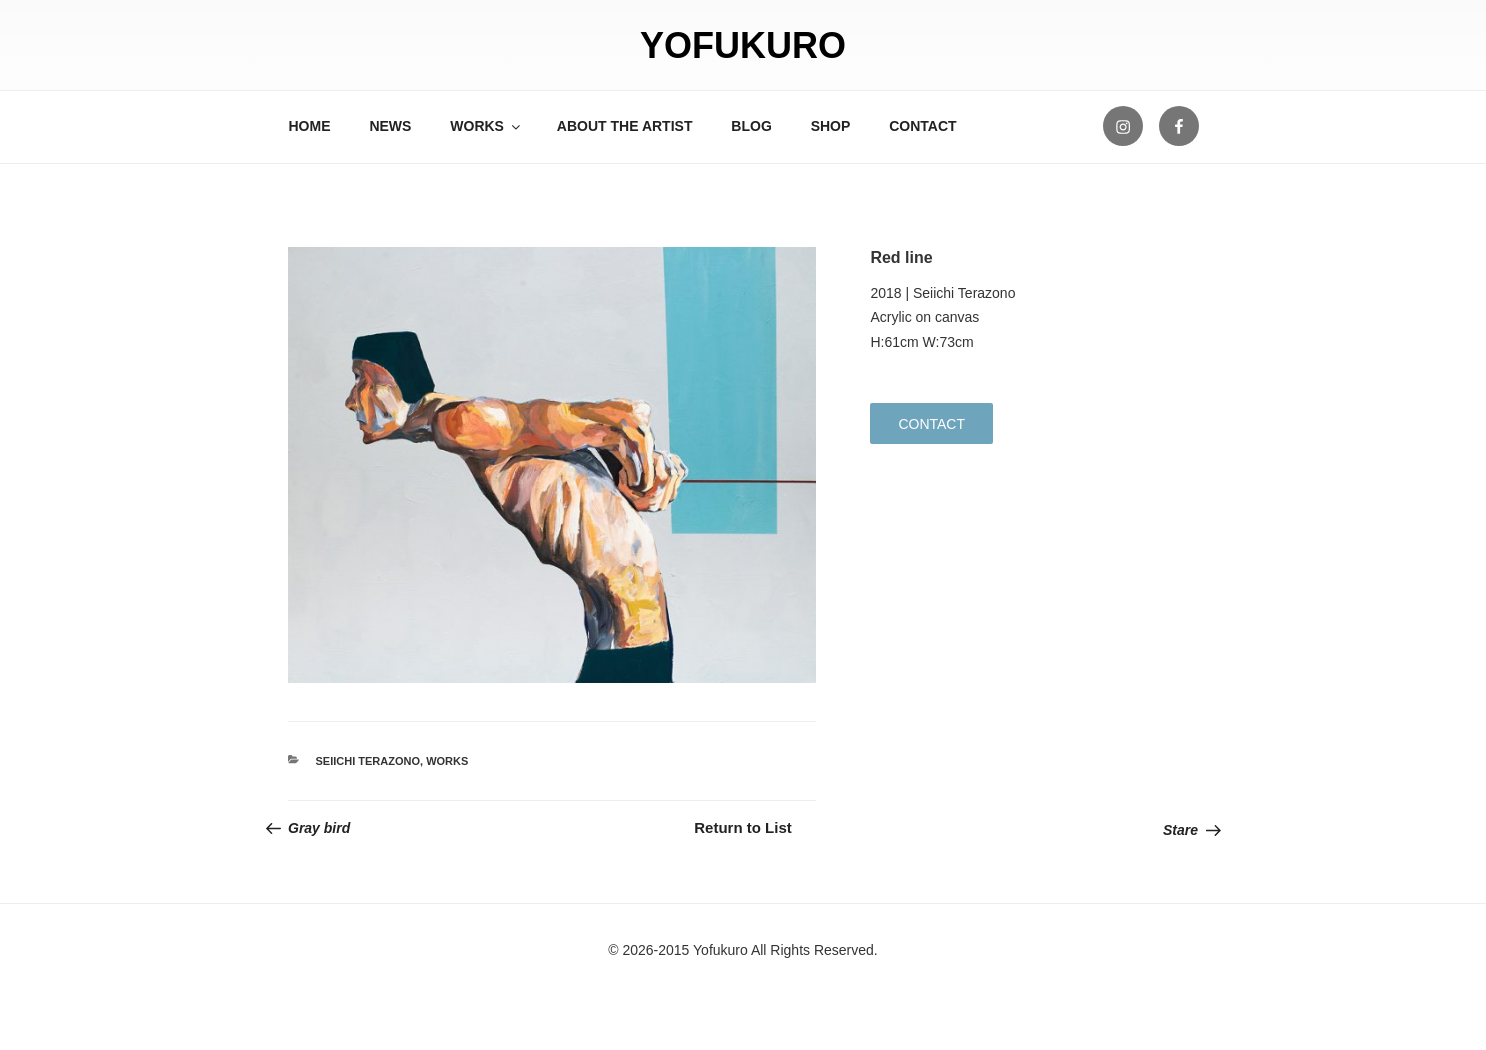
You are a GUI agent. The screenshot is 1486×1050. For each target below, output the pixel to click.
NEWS (390, 126)
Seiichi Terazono (368, 761)
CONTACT (922, 126)
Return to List (743, 827)
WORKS (486, 126)
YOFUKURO (743, 45)
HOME (310, 126)
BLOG (751, 126)
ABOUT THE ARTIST (625, 126)
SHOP (831, 126)
